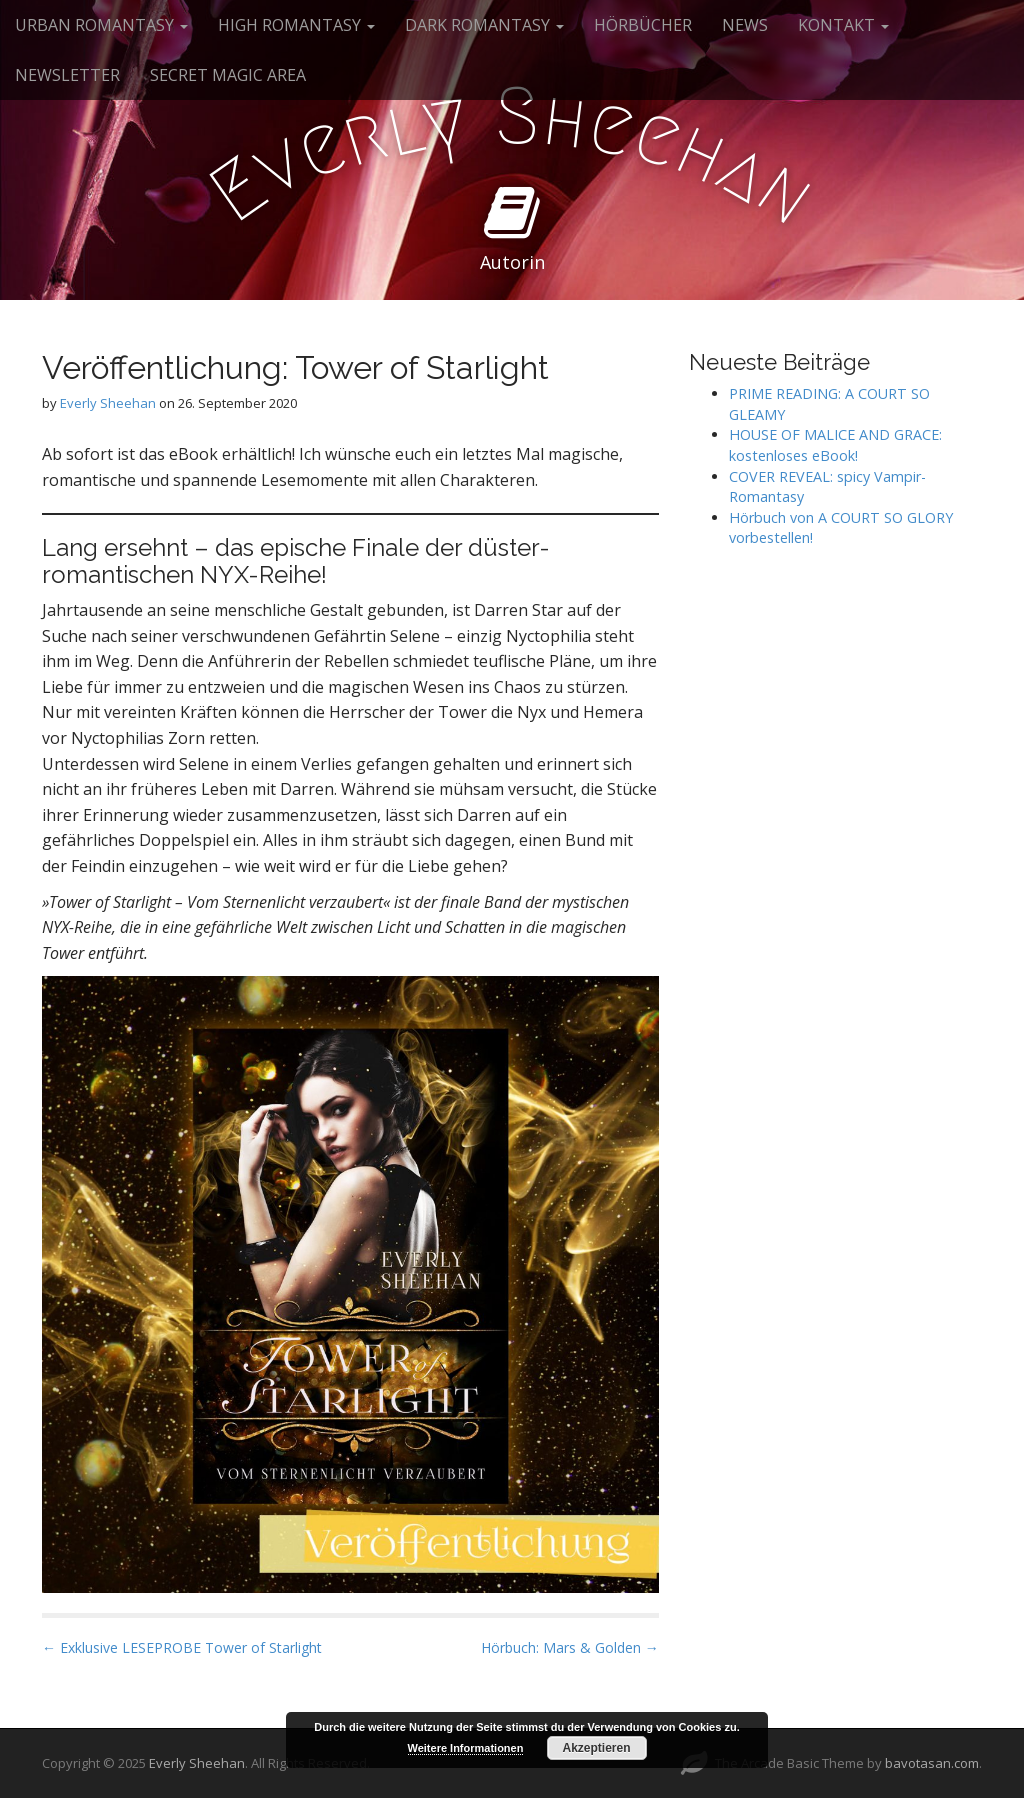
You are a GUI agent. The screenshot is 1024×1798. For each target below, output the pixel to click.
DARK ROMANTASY (484, 25)
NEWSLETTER (67, 75)
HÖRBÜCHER (643, 25)
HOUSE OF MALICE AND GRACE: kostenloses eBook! (835, 445)
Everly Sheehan (108, 403)
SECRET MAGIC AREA (228, 75)
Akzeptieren (596, 1748)
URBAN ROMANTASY (101, 25)
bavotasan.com (932, 1763)
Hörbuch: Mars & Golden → (570, 1647)
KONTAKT (843, 25)
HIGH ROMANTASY (296, 25)
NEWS (745, 25)
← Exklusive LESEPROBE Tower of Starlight (182, 1647)
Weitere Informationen (466, 1748)
